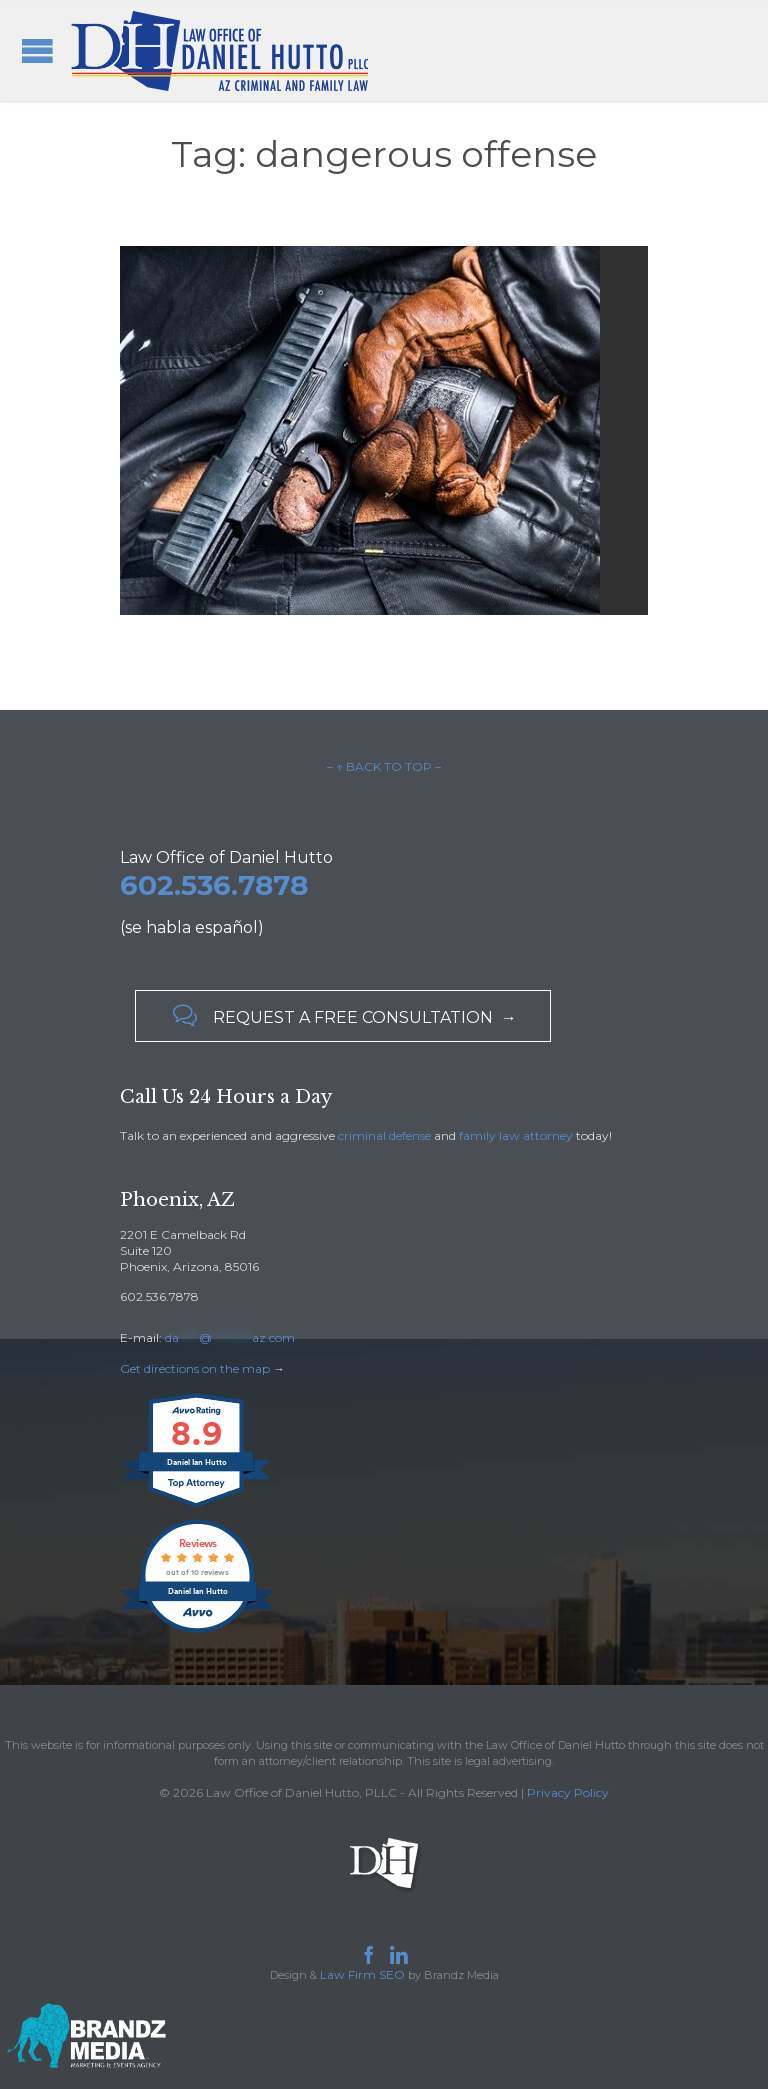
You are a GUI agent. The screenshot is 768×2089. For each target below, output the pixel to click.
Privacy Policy (568, 1792)
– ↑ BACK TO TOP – (384, 766)
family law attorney (516, 1135)
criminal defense (384, 1135)
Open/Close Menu (37, 50)
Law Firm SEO (362, 1974)
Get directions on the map (195, 1368)
